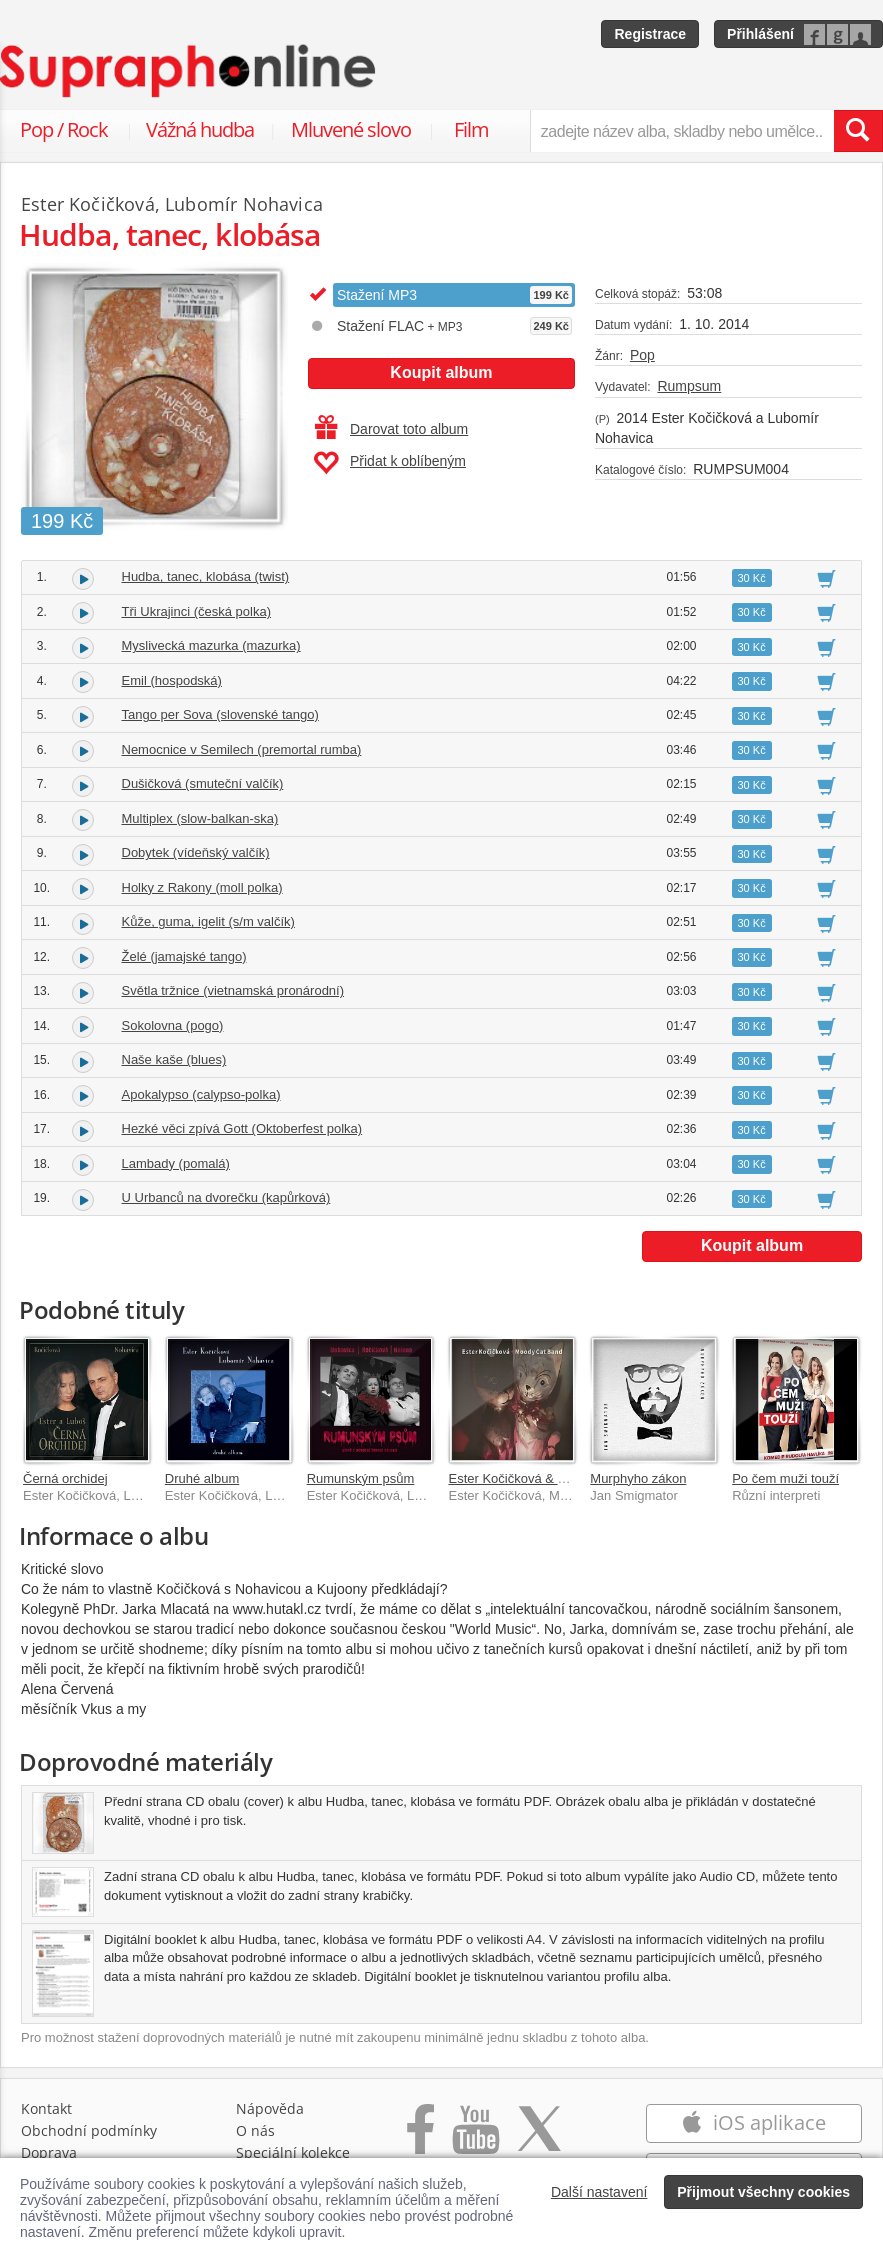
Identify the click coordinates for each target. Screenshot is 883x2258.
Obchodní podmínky (89, 2130)
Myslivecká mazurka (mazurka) (211, 645)
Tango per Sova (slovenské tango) (220, 714)
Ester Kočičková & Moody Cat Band (551, 1478)
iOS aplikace (753, 2122)
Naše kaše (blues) (174, 1059)
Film (471, 129)
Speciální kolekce (293, 2152)
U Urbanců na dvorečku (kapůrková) (226, 1197)
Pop (642, 355)
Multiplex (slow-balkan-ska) (200, 818)
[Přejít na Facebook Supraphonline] (420, 2139)
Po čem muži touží (785, 1478)
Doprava (49, 2152)
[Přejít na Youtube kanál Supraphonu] (475, 2139)
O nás (255, 2130)
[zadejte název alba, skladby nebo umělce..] (682, 131)
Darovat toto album (391, 429)
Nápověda (270, 2108)
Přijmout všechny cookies (763, 2192)
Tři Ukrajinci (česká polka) (197, 611)
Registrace (650, 34)
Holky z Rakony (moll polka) (202, 887)
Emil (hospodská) (172, 680)
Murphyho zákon (638, 1478)
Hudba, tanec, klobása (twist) (206, 576)
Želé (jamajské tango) (184, 956)
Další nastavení (599, 2192)
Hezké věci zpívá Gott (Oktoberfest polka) (242, 1128)
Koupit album (441, 372)
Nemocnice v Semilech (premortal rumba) (242, 749)
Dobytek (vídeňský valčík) (196, 852)
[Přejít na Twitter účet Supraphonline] (539, 2139)
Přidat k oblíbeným (389, 463)
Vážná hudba (200, 129)
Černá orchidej (65, 1478)
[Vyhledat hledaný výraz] (858, 131)
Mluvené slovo (351, 129)
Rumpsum (689, 386)
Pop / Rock (64, 129)
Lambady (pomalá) (176, 1163)
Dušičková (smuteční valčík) (203, 783)
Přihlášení (760, 34)
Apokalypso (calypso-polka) (201, 1094)
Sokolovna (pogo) (173, 1025)
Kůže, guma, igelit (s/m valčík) (208, 921)
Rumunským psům (361, 1478)
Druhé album (202, 1478)
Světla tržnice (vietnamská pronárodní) (233, 990)
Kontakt (46, 2108)
